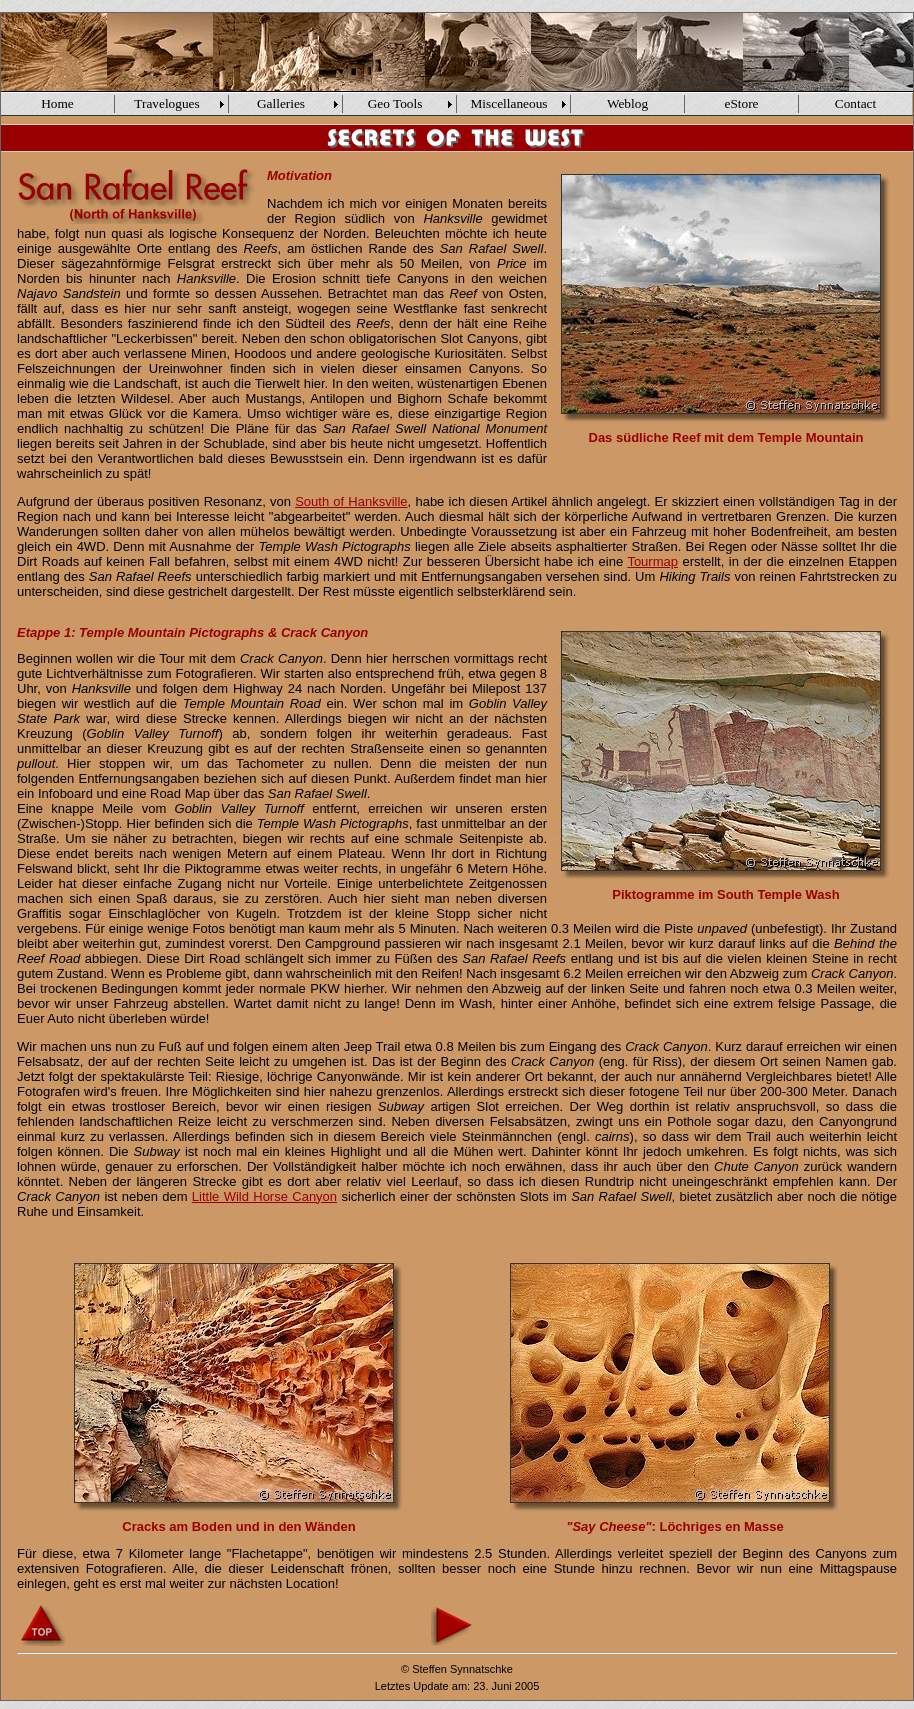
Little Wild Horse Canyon (264, 1196)
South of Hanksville (351, 501)
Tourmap (652, 561)
